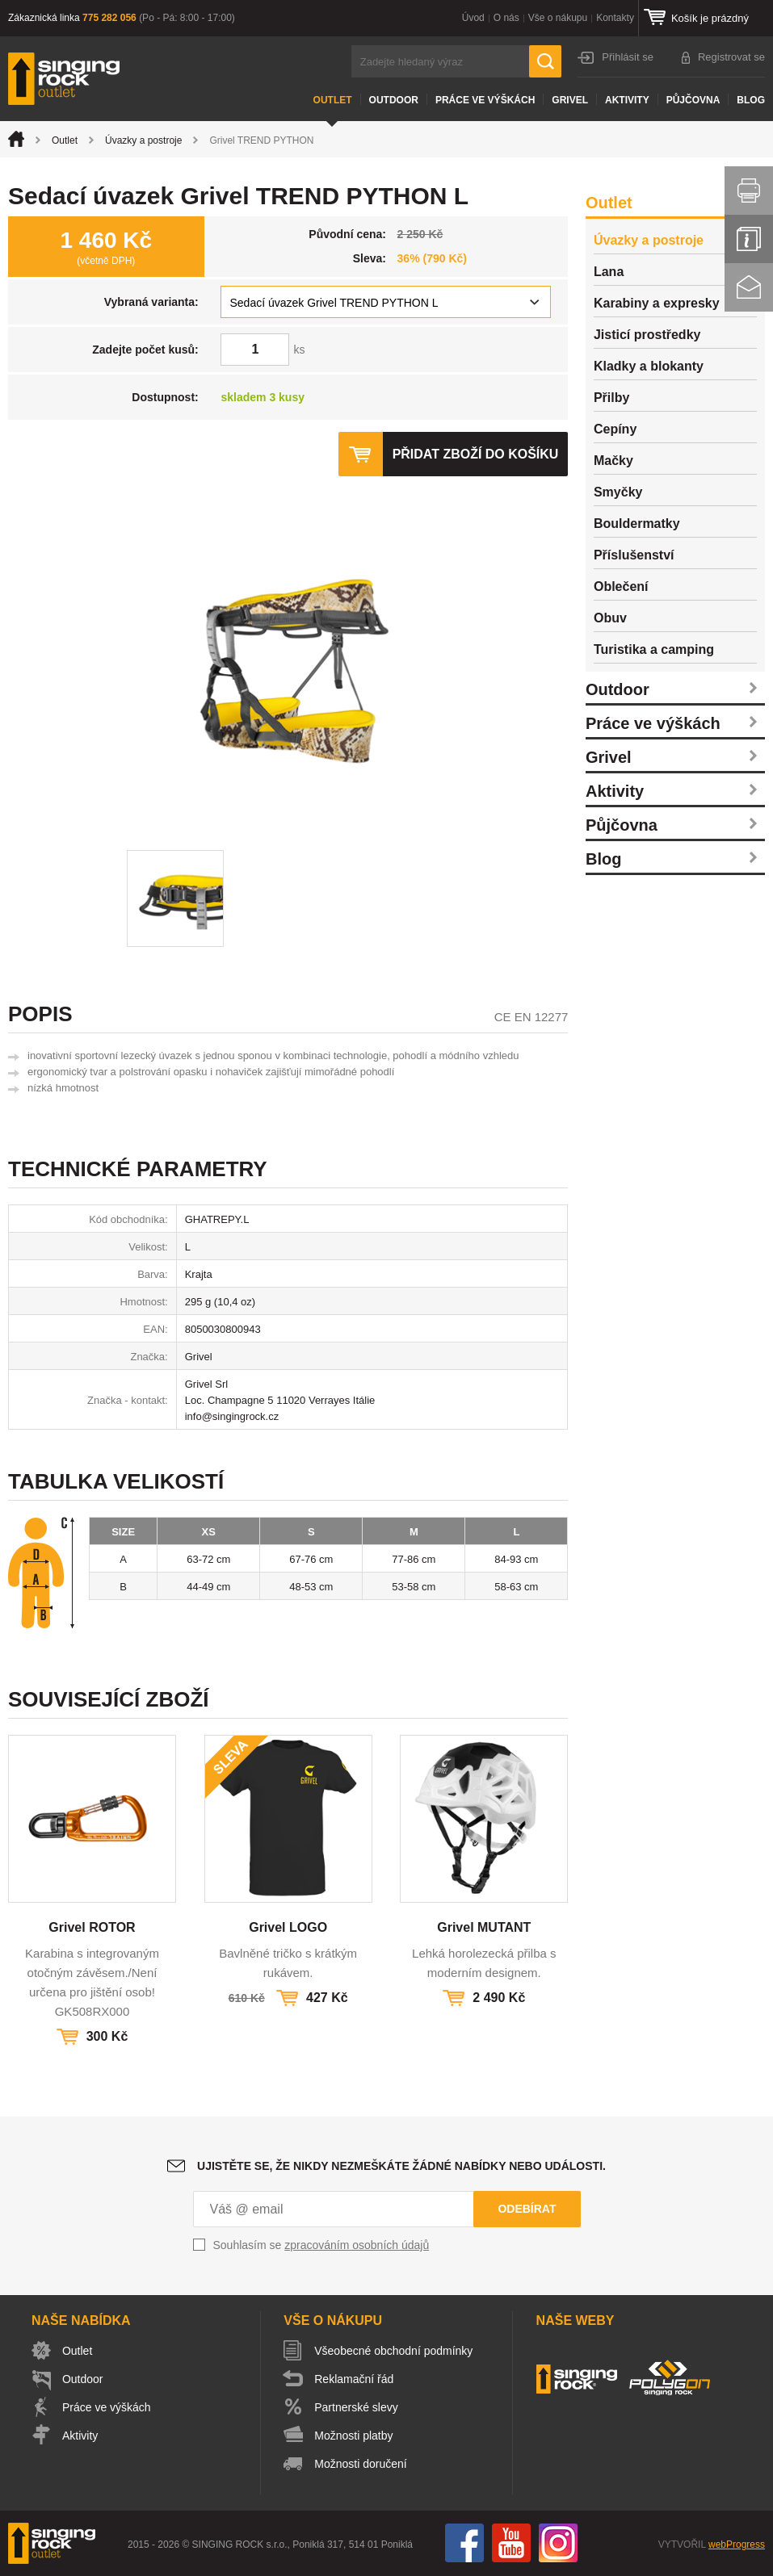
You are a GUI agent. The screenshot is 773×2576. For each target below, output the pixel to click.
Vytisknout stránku (749, 190)
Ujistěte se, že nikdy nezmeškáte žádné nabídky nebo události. (401, 2165)
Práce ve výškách (485, 100)
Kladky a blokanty (649, 366)
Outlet (332, 100)
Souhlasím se (321, 2245)
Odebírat (527, 2208)
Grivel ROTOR (91, 1927)
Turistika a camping (654, 649)
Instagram (558, 2543)
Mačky (613, 460)
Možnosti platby (353, 2435)
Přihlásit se (627, 57)
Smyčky (618, 492)
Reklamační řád (353, 2379)
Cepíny (615, 429)
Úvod (473, 17)
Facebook (464, 2543)
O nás (506, 17)
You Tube (511, 2543)
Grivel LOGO (288, 1927)
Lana (609, 272)
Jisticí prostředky (647, 334)
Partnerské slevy (355, 2407)
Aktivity (627, 100)
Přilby (611, 397)
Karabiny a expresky (657, 303)
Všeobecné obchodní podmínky (393, 2350)
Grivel (570, 100)
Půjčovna (693, 100)
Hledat (545, 61)
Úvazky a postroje (143, 140)
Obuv (610, 618)
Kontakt (749, 287)
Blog (751, 100)
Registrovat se (731, 57)
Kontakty (615, 17)
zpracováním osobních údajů (356, 2245)
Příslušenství (634, 555)
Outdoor (393, 100)
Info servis (749, 239)
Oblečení (621, 586)
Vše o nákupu (557, 17)
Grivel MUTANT (484, 1927)
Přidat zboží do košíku (475, 454)
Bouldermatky (637, 523)
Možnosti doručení (360, 2463)
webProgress (736, 2544)
